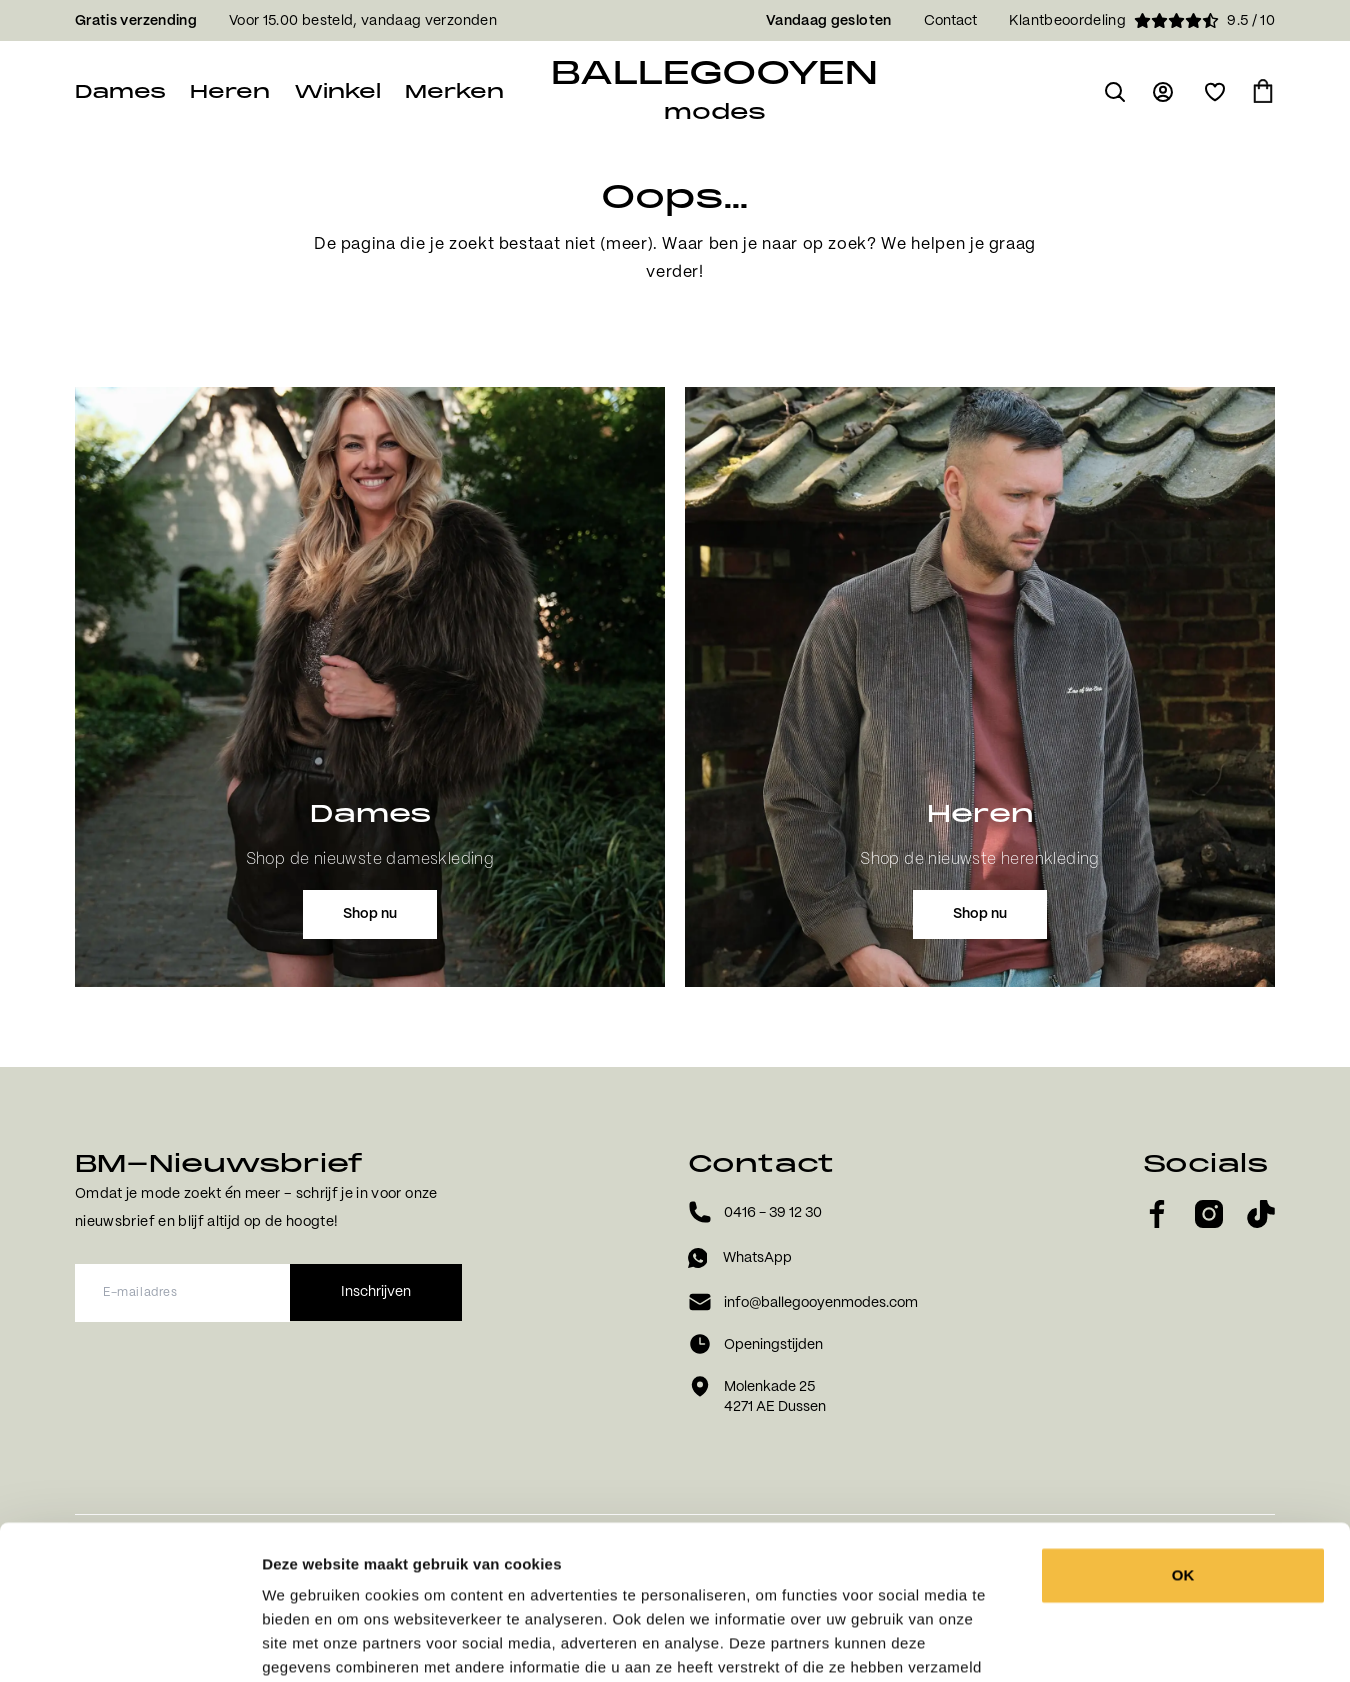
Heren (230, 91)
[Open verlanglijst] (1215, 92)
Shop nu (370, 914)
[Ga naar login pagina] (1165, 92)
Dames (120, 91)
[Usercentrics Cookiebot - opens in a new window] (129, 1643)
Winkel (337, 91)
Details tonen (1102, 1642)
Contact (950, 21)
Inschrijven (376, 1292)
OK (1183, 1421)
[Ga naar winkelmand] (1263, 92)
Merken (454, 91)
